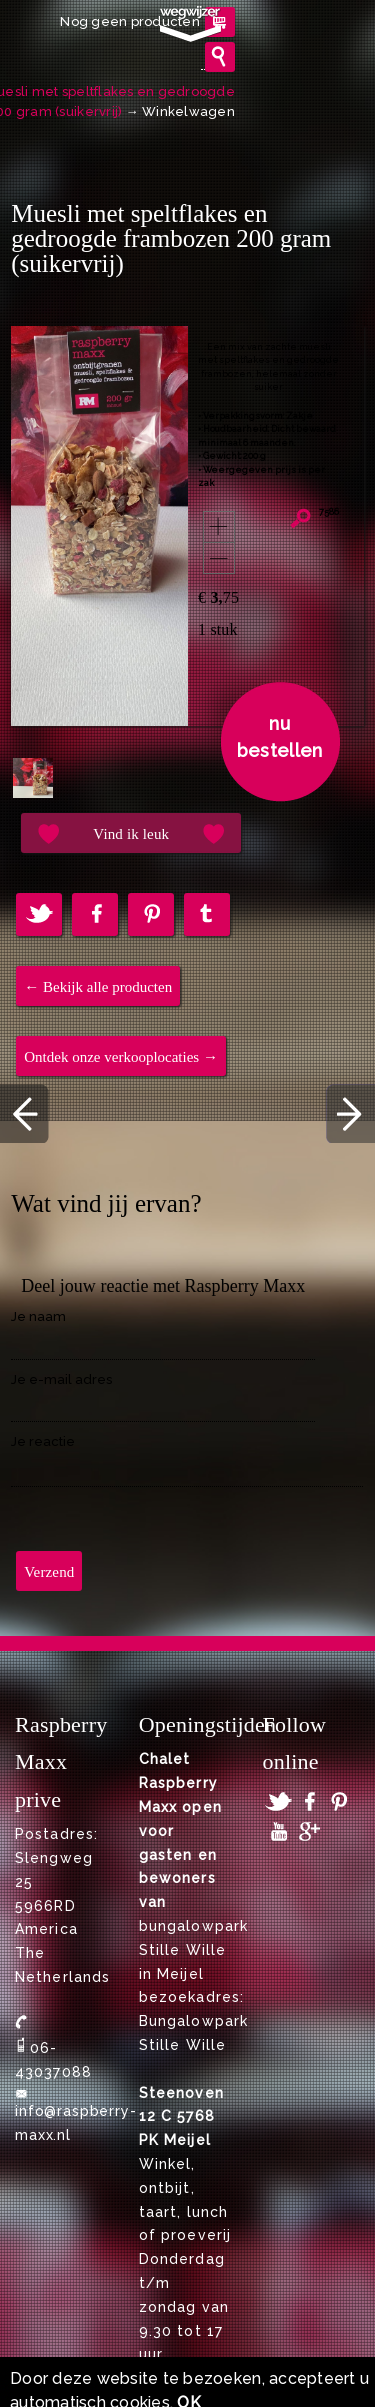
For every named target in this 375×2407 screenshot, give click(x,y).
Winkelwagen (188, 111)
